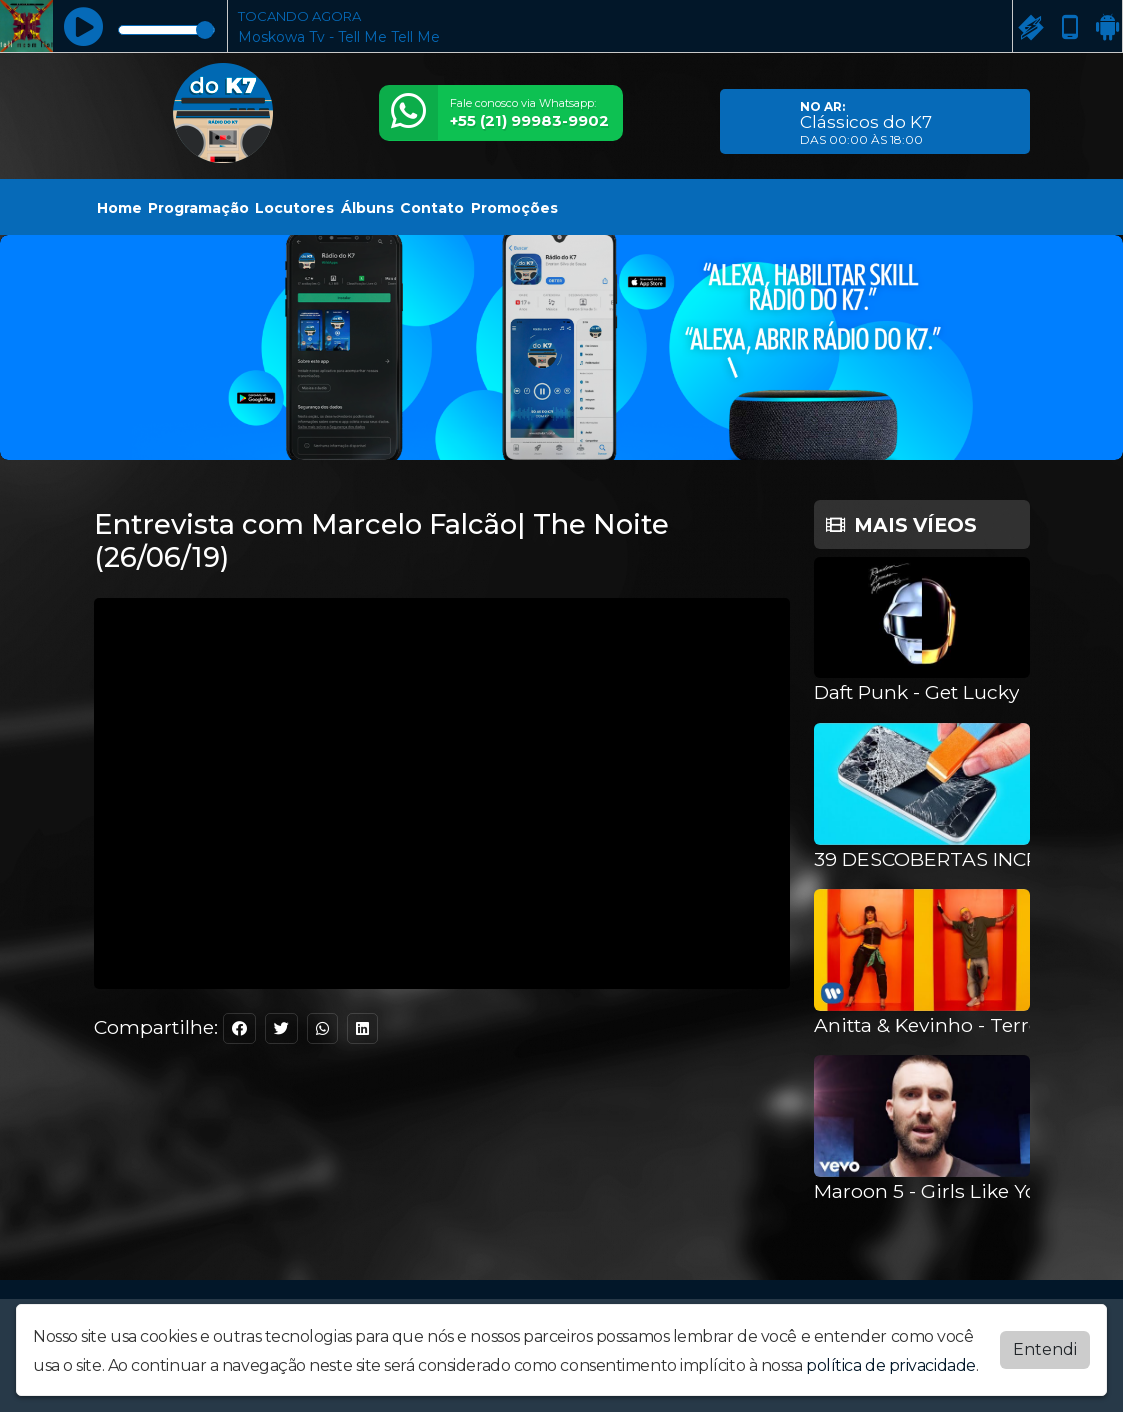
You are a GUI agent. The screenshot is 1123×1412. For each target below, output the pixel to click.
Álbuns (367, 208)
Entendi (1045, 1349)
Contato (432, 208)
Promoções (514, 208)
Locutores (294, 208)
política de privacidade (891, 1365)
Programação (198, 208)
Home (119, 208)
